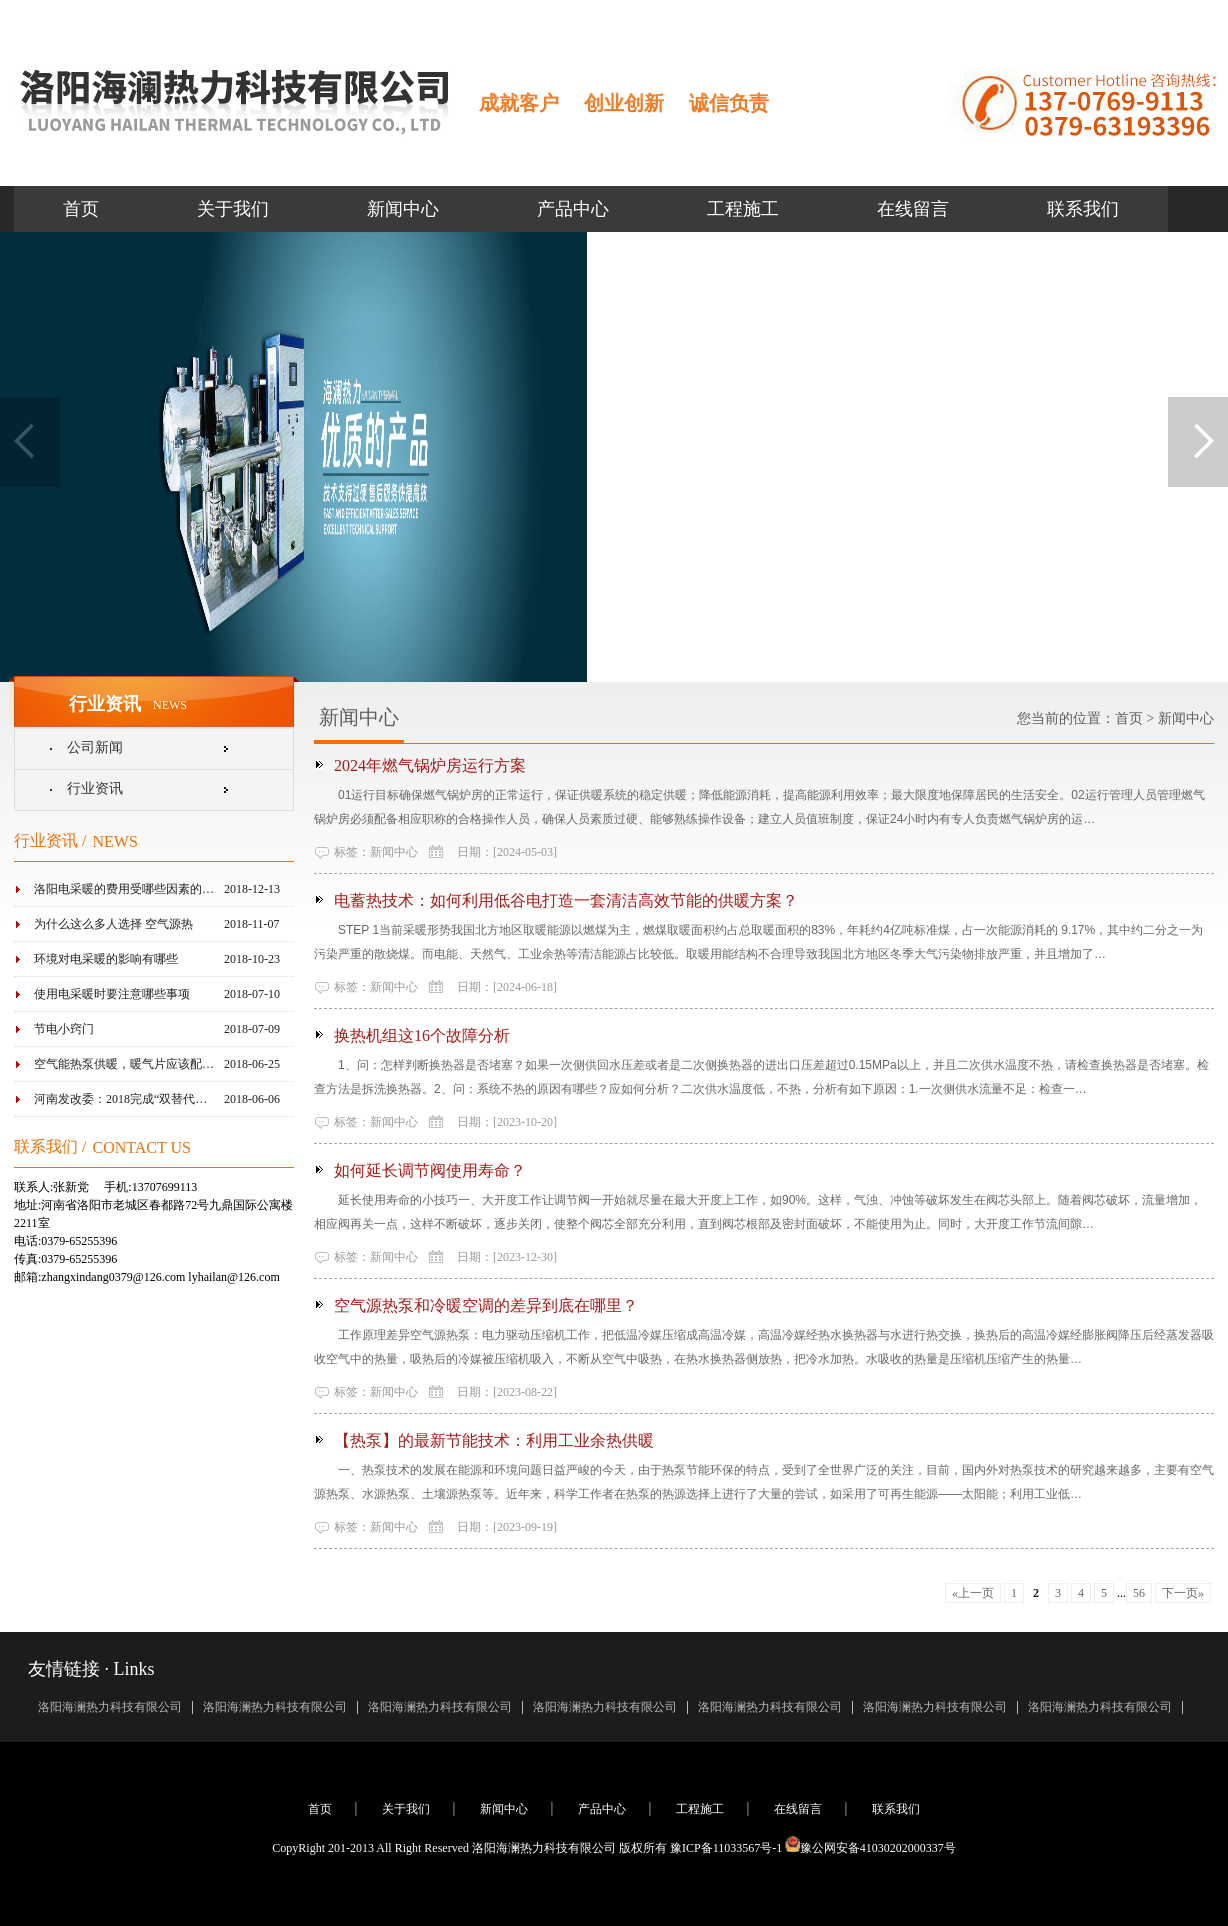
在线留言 (913, 209)
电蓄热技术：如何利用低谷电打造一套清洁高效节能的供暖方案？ (566, 900)
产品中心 (573, 209)
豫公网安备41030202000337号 (870, 1848)
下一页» (1183, 1593)
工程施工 (743, 209)
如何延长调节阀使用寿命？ (430, 1170)
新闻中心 (403, 209)
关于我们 (233, 209)
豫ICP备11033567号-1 (726, 1848)
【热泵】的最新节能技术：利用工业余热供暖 (494, 1440)
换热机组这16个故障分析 (422, 1035)
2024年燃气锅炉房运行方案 (430, 765)
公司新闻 (95, 747)
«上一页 (973, 1593)
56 (1139, 1593)
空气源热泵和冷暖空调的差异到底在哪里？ (486, 1305)
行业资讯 (95, 788)
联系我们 (1083, 209)
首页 (81, 209)
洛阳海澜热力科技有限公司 (110, 1707)
